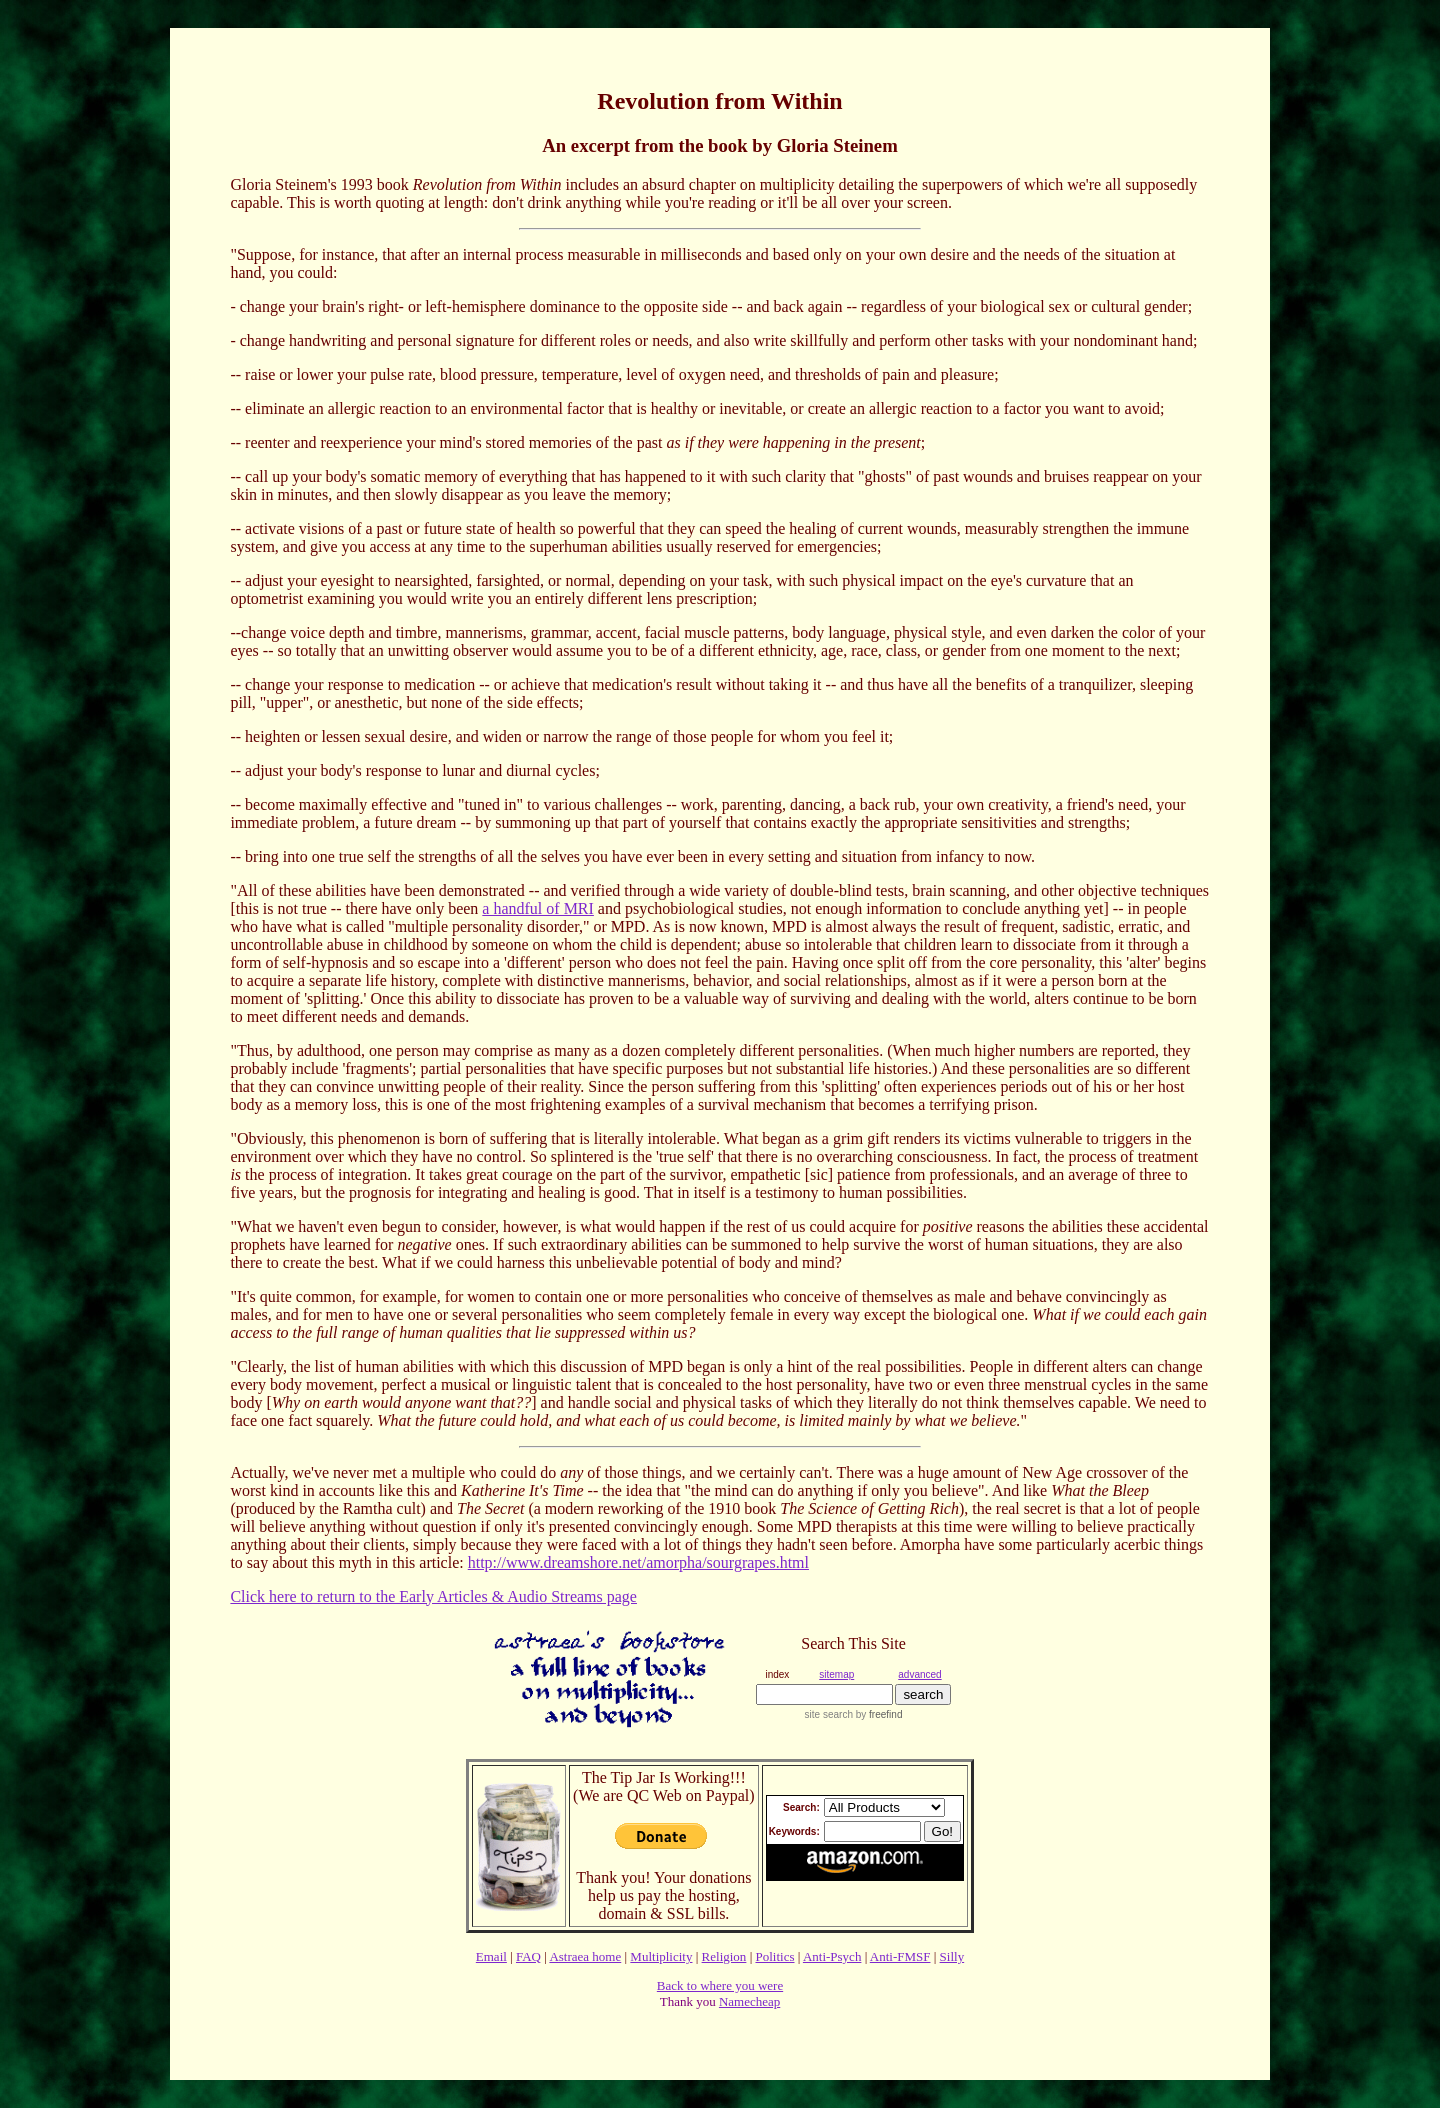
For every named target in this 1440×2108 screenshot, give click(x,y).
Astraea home (585, 1956)
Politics (774, 1956)
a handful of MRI (538, 908)
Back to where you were (720, 1985)
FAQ (528, 1956)
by (877, 1714)
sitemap (836, 1674)
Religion (724, 1956)
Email (491, 1956)
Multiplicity (661, 1956)
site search (829, 1714)
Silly (952, 1956)
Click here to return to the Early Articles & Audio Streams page (433, 1596)
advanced (919, 1674)
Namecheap (749, 2001)
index (777, 1674)
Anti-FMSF (900, 1956)
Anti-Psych (832, 1956)
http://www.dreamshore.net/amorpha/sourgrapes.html (638, 1562)
